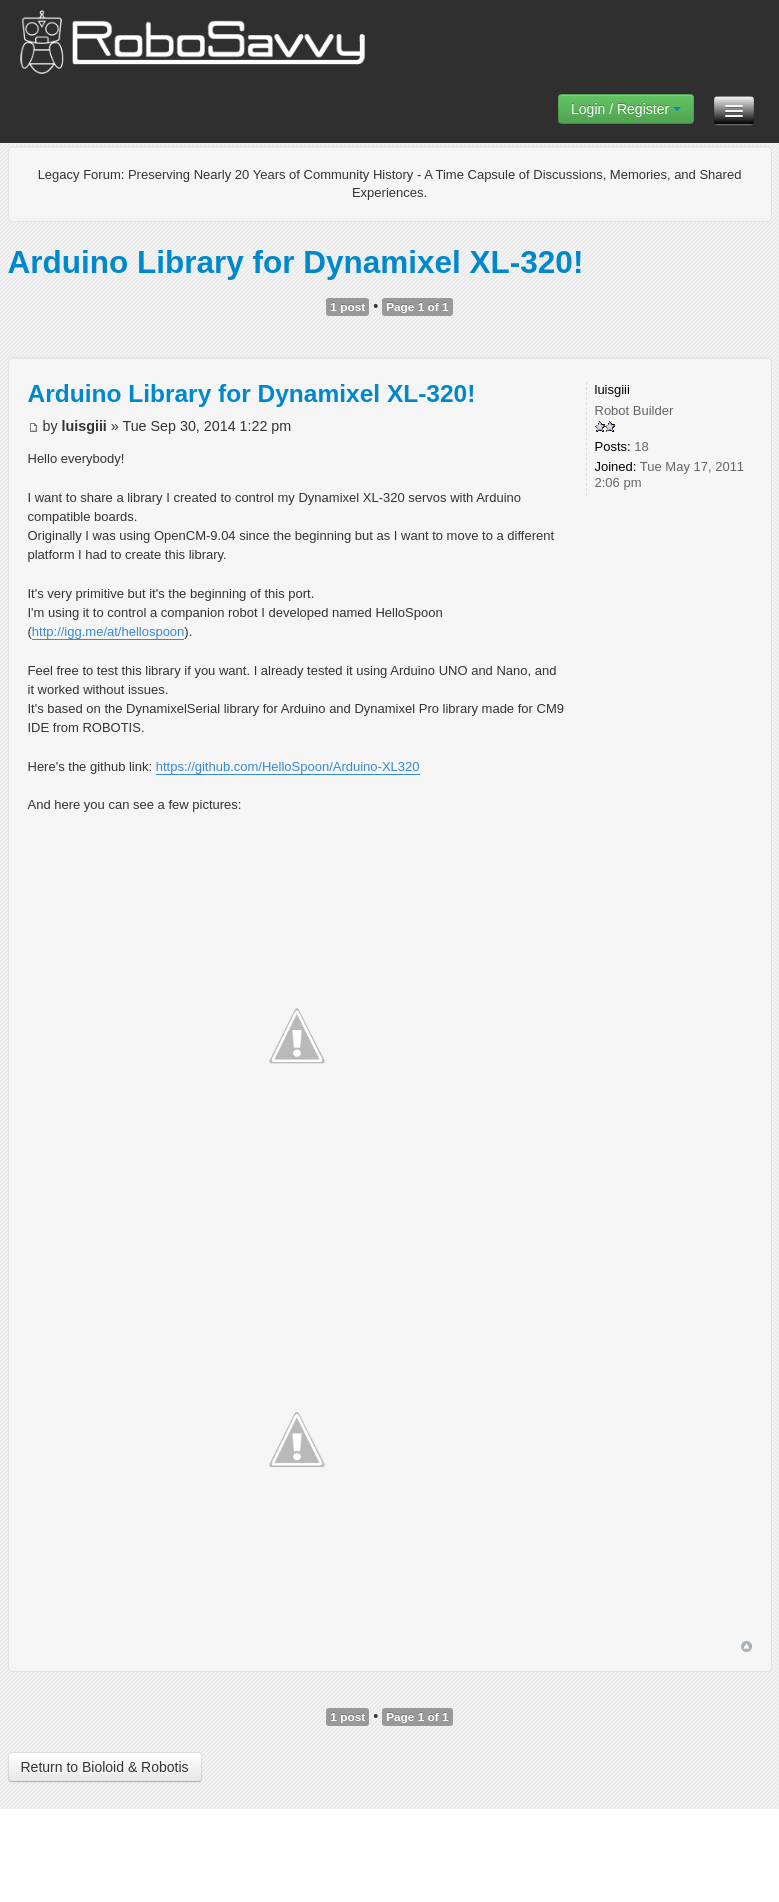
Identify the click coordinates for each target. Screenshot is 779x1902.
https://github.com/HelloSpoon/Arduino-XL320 (288, 766)
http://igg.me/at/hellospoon (108, 631)
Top (746, 1646)
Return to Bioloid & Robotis (105, 1767)
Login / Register (626, 109)
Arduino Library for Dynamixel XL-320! (296, 262)
